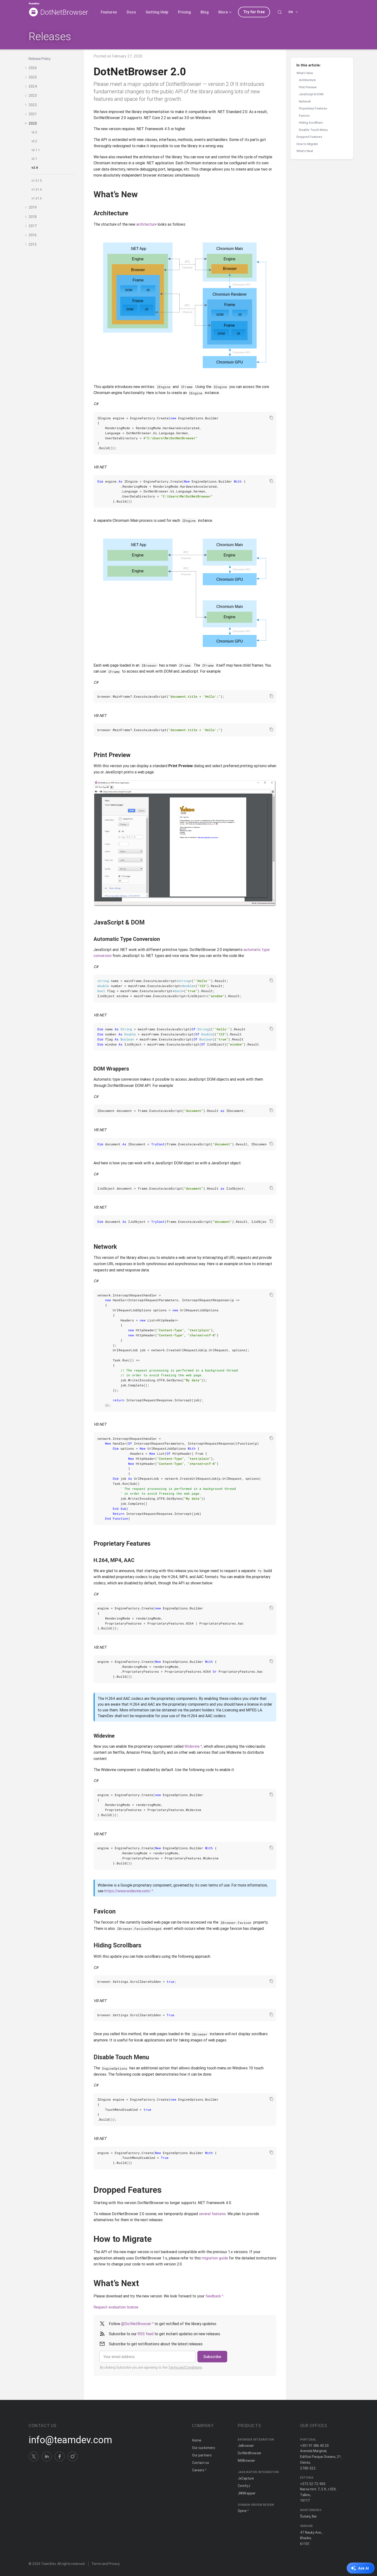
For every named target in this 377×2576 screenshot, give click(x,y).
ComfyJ (244, 2486)
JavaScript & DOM (311, 94)
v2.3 (34, 132)
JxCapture (246, 2478)
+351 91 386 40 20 (314, 2445)
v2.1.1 (35, 150)
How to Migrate (307, 144)
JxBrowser (246, 2445)
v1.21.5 (36, 181)
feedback (213, 2296)
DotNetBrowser (64, 12)
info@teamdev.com (70, 2440)
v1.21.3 (36, 198)
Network (305, 101)
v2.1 (34, 159)
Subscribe (212, 2356)
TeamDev (48, 2564)
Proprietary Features (313, 108)
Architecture (307, 80)
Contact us (200, 2463)
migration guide (215, 2258)
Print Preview (308, 87)
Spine (242, 2511)
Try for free (254, 11)
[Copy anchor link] (143, 194)
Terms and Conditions (185, 2367)
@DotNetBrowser (136, 2323)
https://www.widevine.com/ (127, 1890)
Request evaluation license (116, 2307)
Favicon (304, 116)
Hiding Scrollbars (311, 123)
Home (196, 2440)
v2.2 (34, 141)
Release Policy (39, 59)
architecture (146, 224)
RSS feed (145, 2333)
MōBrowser (246, 2460)
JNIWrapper (247, 2493)
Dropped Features (309, 137)
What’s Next (304, 151)
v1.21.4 (36, 189)
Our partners (202, 2455)
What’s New (304, 73)
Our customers (203, 2448)
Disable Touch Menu (313, 130)
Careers (198, 2470)
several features (212, 2213)
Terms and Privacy (105, 2564)
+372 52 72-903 (312, 2484)
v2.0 (34, 168)
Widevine (192, 1746)
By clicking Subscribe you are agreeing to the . (151, 2367)
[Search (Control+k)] (279, 12)
